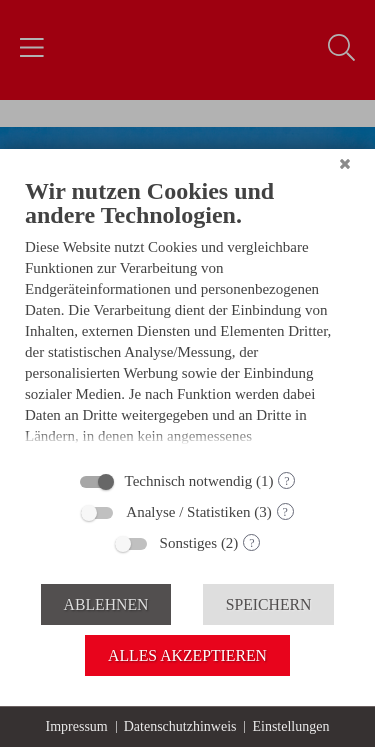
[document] (187, 317)
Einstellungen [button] (290, 726)
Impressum (77, 726)
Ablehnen (106, 604)
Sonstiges (189, 543)
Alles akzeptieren (187, 655)
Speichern (269, 604)
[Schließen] (345, 164)
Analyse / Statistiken (188, 512)
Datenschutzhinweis (180, 726)
